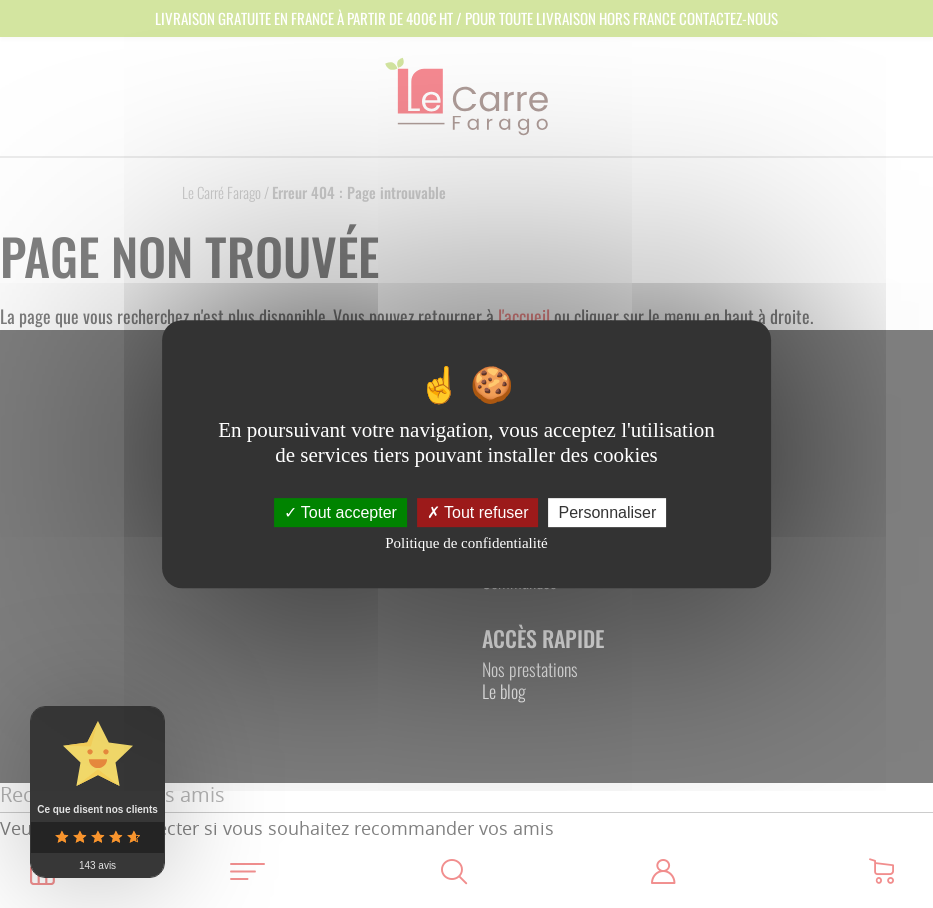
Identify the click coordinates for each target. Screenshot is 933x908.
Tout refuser (478, 512)
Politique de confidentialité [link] (466, 543)
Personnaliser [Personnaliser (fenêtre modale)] (608, 512)
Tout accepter (340, 512)
